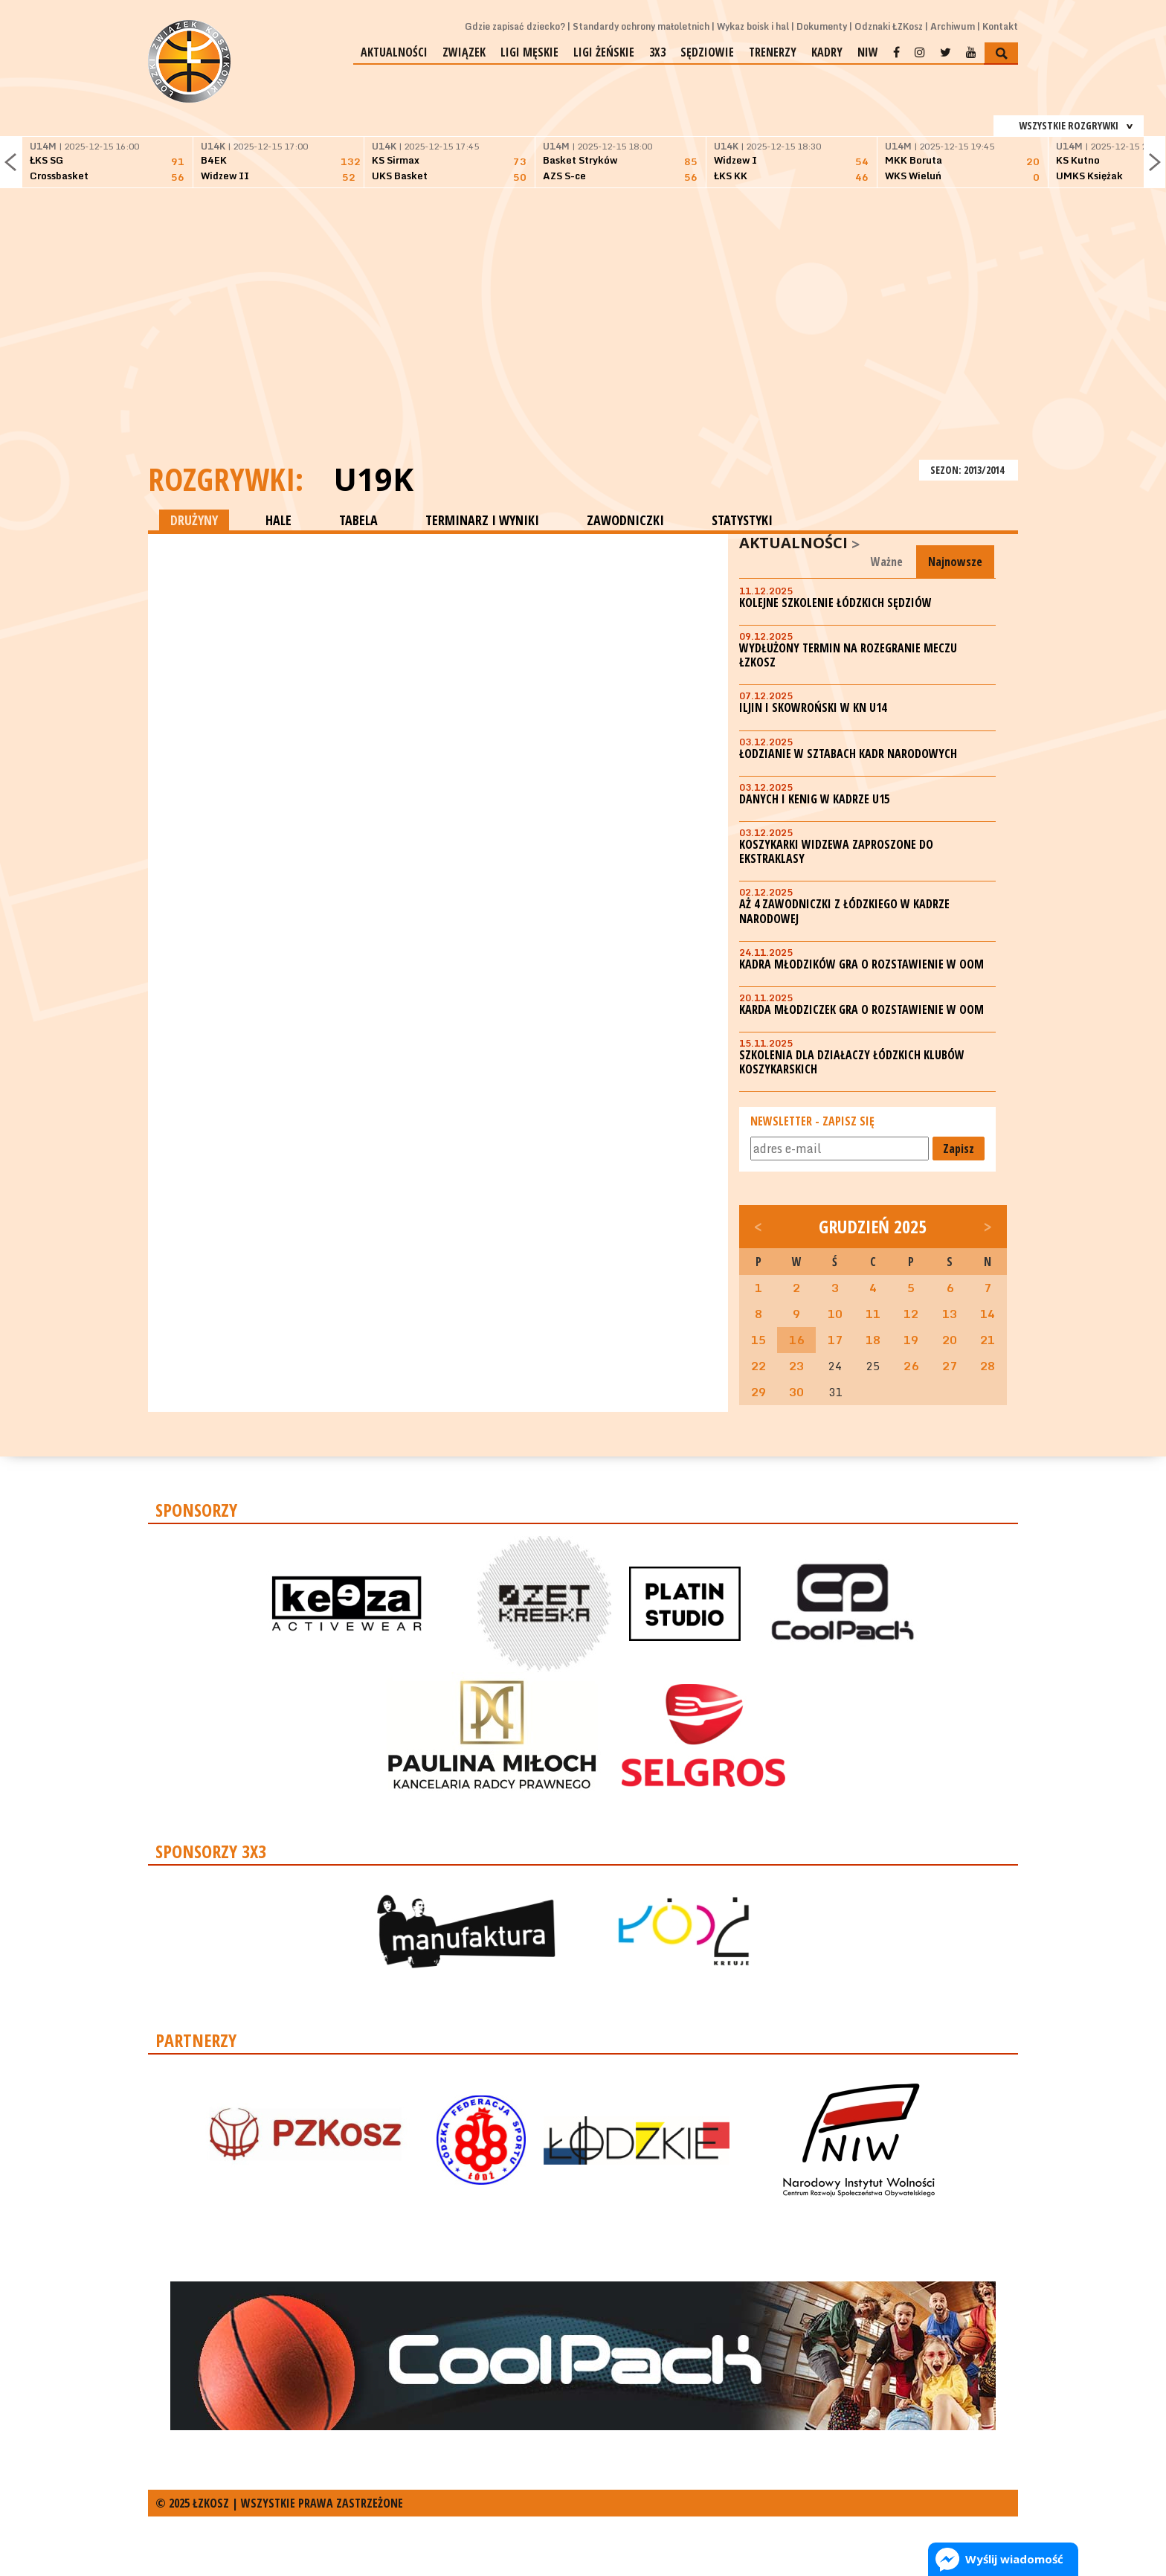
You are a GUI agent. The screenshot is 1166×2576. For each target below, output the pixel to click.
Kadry (827, 52)
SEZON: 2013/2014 (968, 470)
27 (949, 1366)
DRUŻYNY (194, 520)
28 (987, 1366)
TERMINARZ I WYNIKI (482, 520)
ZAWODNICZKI (625, 520)
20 (949, 1340)
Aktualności (394, 52)
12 (911, 1314)
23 (796, 1366)
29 (758, 1392)
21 (987, 1340)
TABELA (358, 520)
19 (911, 1340)
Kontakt (1000, 26)
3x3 (657, 52)
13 (949, 1314)
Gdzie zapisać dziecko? (515, 26)
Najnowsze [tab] (955, 561)
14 (987, 1314)
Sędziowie (707, 52)
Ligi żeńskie (603, 52)
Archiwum (952, 26)
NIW (867, 52)
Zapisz (958, 1148)
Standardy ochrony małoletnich (641, 26)
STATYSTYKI (742, 520)
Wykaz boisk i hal (753, 26)
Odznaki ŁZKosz (888, 26)
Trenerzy (772, 52)
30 (796, 1392)
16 (796, 1340)
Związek (464, 52)
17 (835, 1340)
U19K (373, 479)
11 (873, 1314)
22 (758, 1366)
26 (911, 1366)
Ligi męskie (529, 52)
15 (758, 1340)
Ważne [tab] (887, 561)
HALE (278, 520)
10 (835, 1314)
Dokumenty (821, 26)
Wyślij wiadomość (1014, 2558)
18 (873, 1340)
